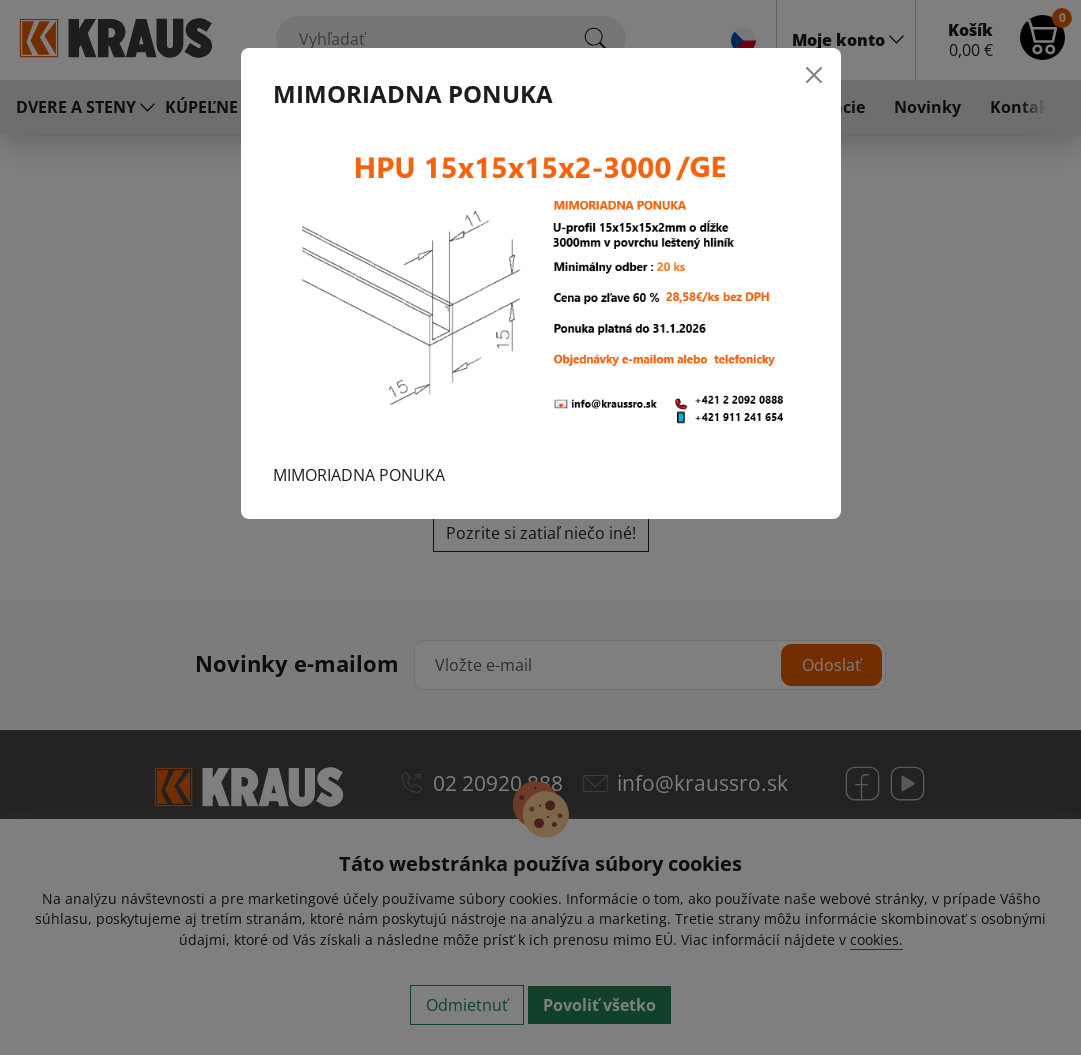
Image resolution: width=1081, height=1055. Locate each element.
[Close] (814, 75)
